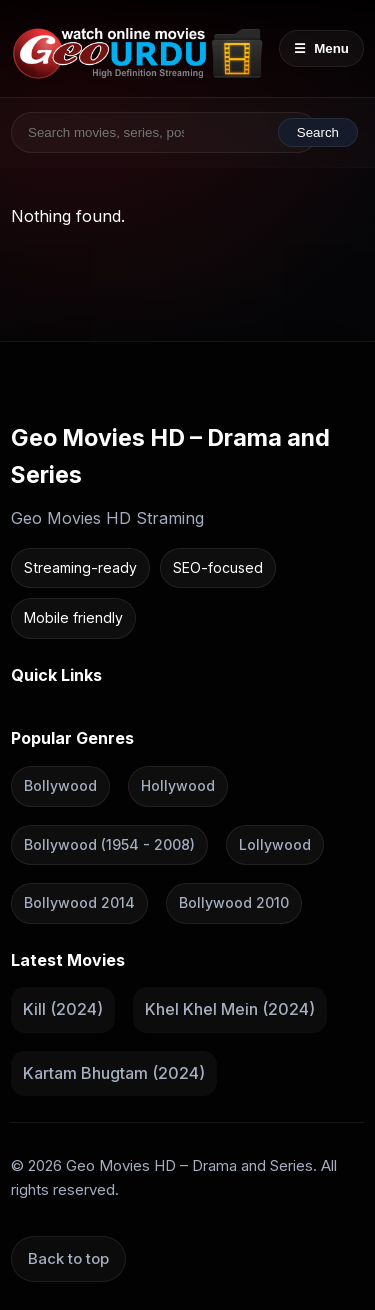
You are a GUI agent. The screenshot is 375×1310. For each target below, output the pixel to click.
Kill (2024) (63, 1009)
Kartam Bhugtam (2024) (114, 1073)
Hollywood (178, 785)
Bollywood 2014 (79, 902)
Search (318, 132)
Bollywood (60, 785)
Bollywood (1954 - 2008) (109, 844)
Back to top (68, 1258)
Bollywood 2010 (234, 902)
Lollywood (275, 844)
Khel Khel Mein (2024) (230, 1009)
